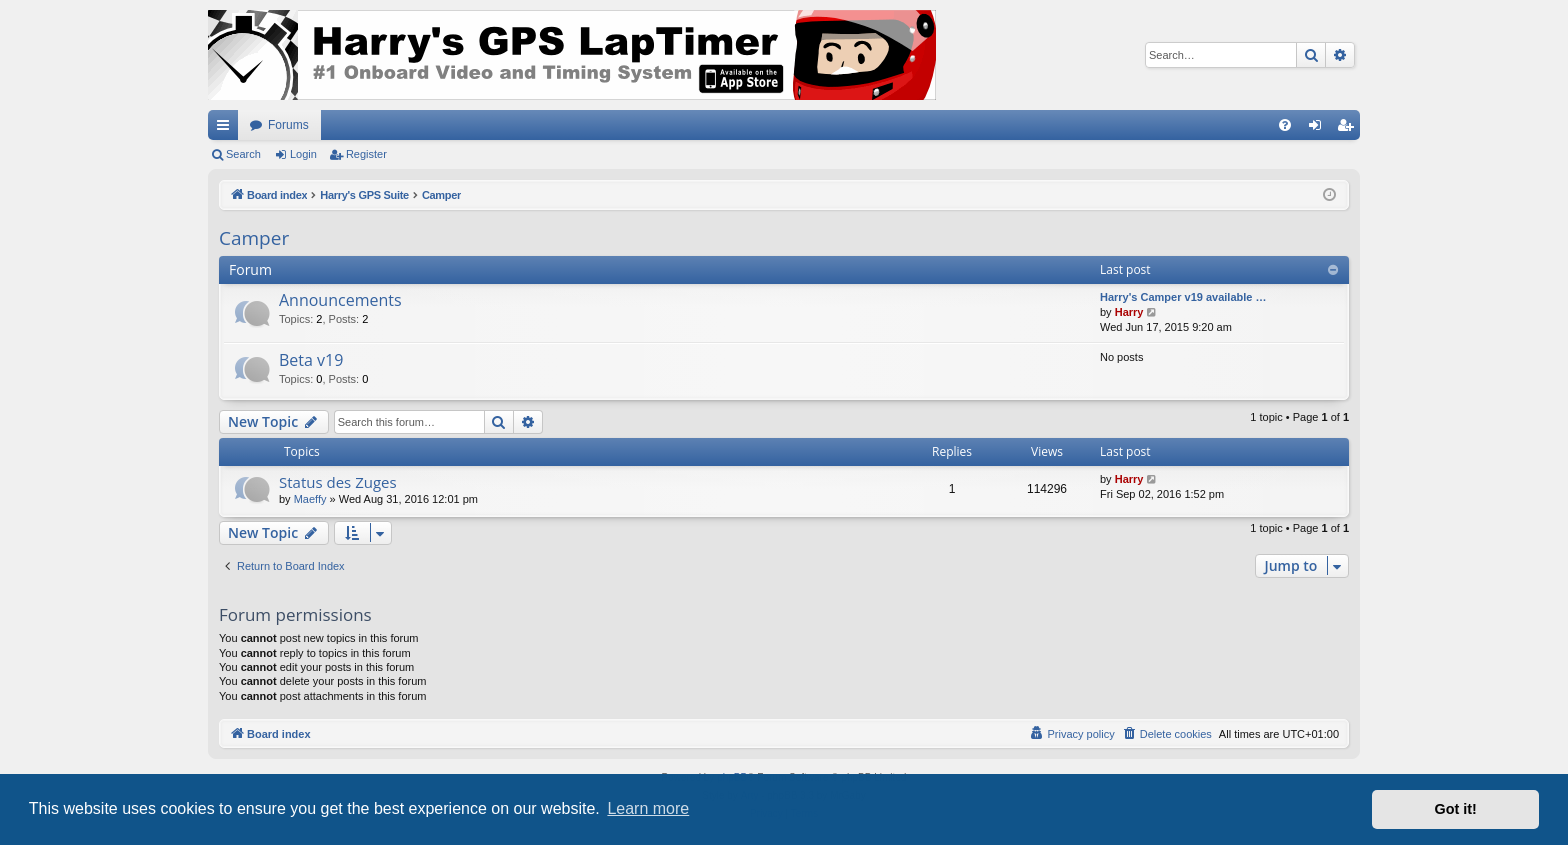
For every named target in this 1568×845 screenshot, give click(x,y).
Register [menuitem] (1349, 129)
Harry (1129, 312)
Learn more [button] (648, 808)
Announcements (340, 300)
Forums (288, 125)
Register (366, 154)
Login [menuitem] (1319, 129)
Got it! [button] (1456, 809)
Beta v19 (311, 360)
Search (243, 154)
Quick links (227, 129)
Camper (254, 238)
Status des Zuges (338, 482)
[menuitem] (1285, 125)
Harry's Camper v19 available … (1183, 297)
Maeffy (310, 499)
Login (303, 154)
